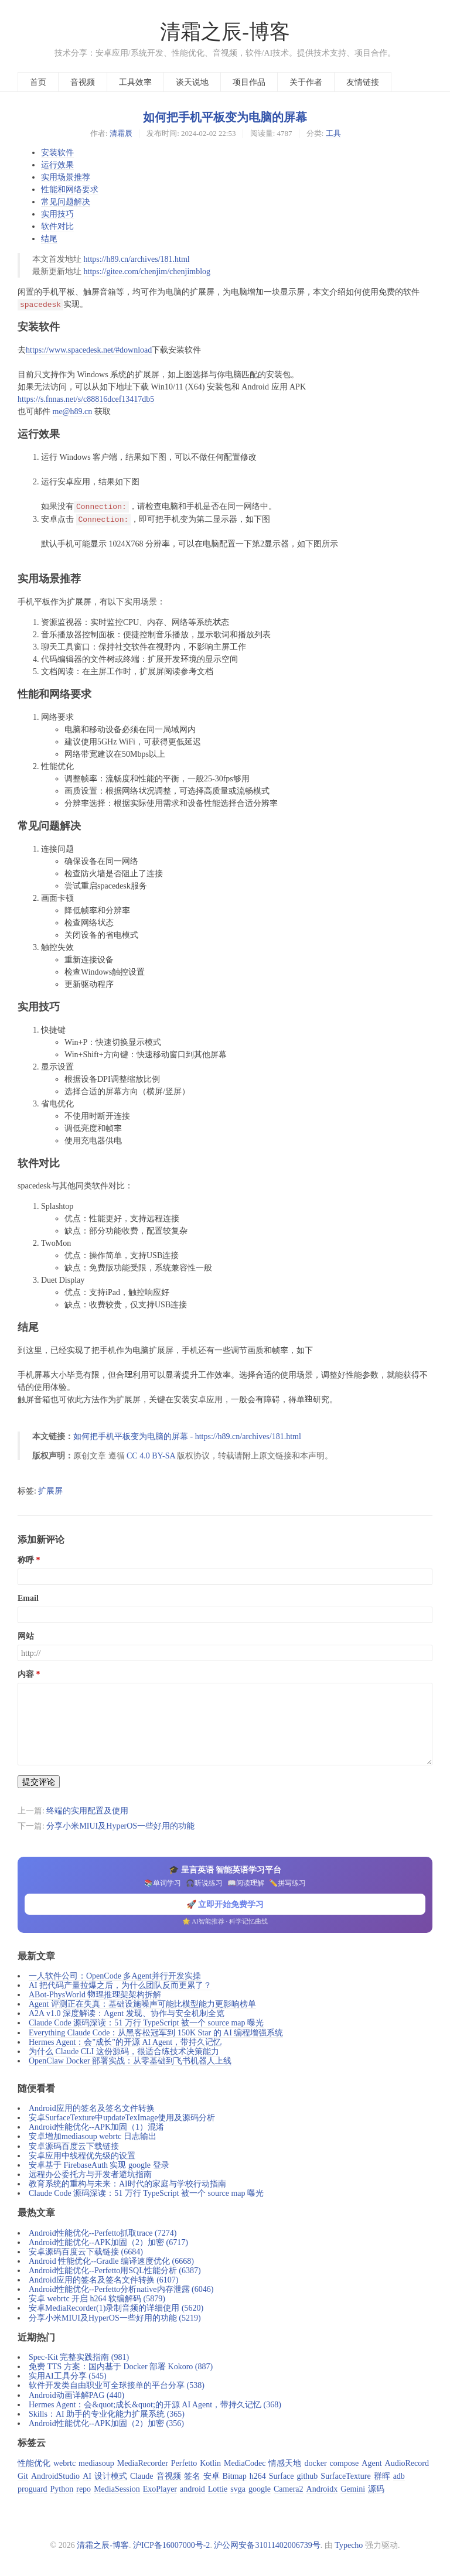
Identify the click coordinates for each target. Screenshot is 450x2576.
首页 (38, 82)
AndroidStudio (55, 2476)
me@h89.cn (73, 411)
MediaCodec (245, 2463)
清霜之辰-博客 (225, 32)
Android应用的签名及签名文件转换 (92, 2108)
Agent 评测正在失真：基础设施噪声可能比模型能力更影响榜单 (142, 2003)
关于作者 (305, 82)
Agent (371, 2463)
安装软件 (57, 152)
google (259, 2488)
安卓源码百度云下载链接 (74, 2146)
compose (344, 2463)
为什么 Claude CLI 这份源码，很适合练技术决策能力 (124, 2051)
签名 (192, 2476)
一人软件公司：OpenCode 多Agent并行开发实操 (115, 1975)
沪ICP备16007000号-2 (171, 2545)
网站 (26, 1636)
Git (23, 2476)
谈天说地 (192, 82)
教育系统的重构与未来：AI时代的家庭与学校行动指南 (127, 2183)
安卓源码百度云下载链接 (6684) (86, 2251)
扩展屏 (50, 1490)
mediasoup (96, 2463)
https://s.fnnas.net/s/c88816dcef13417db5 (86, 399)
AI (87, 2476)
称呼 (26, 1559)
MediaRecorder (142, 2463)
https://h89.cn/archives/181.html (137, 259)
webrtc (64, 2463)
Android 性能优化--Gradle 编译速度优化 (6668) (111, 2261)
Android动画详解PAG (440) (76, 2395)
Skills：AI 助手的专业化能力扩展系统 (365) (107, 2413)
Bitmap (235, 2476)
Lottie (217, 2488)
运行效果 (57, 164)
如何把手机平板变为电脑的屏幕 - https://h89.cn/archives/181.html (187, 1436)
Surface (281, 2476)
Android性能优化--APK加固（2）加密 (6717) (108, 2242)
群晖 (382, 2476)
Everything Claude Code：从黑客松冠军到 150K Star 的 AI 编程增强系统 (156, 2032)
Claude (142, 2476)
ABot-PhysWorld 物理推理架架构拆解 (95, 1994)
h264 (258, 2476)
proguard (32, 2488)
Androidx (322, 2488)
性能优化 (34, 2463)
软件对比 (57, 226)
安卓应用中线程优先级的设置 (82, 2155)
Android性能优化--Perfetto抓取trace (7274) (102, 2232)
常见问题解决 (65, 201)
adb (399, 2476)
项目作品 (249, 82)
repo (83, 2488)
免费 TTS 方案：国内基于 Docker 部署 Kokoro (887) (121, 2366)
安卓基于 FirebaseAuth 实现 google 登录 (99, 2165)
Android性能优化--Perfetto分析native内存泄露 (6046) (121, 2289)
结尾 (49, 238)
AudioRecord (407, 2463)
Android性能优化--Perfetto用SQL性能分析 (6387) (115, 2270)
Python (62, 2488)
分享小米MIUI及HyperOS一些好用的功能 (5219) (115, 2317)
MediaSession (117, 2488)
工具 (333, 133)
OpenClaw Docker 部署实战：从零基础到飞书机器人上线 (130, 2060)
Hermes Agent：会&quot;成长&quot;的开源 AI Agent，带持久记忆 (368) (155, 2404)
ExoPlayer (160, 2488)
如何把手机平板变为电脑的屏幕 (225, 117)
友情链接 (362, 82)
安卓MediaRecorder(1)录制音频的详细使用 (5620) (116, 2307)
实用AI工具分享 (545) (68, 2375)
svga (238, 2488)
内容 (26, 1674)
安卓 (211, 2476)
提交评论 (38, 1781)
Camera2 (289, 2488)
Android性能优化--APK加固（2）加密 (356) (106, 2423)
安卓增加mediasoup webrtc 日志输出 (92, 2136)
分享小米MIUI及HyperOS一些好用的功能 (120, 1825)
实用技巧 (57, 213)
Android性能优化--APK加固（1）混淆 (96, 2126)
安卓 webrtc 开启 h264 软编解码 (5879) (97, 2298)
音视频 (82, 82)
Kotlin (210, 2463)
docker (315, 2463)
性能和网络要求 (69, 189)
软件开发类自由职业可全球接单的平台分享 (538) (116, 2385)
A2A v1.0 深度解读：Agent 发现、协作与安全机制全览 (126, 2013)
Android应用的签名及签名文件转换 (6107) (104, 2279)
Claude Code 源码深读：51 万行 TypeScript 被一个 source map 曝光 (146, 2022)
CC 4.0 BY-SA (152, 1455)
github (307, 2476)
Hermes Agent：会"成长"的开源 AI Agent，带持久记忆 (125, 2042)
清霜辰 (121, 133)
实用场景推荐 (65, 177)
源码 (376, 2488)
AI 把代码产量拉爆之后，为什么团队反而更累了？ (120, 1985)
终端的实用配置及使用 (87, 1810)
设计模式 (110, 2476)
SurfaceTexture (345, 2476)
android (192, 2488)
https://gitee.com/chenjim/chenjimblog (147, 271)
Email (28, 1598)
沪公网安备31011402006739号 (267, 2545)
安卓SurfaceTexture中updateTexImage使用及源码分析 (122, 2117)
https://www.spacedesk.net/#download (89, 349)
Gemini (352, 2488)
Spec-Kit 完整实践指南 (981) (79, 2357)
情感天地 (284, 2463)
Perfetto (184, 2463)
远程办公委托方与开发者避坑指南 (90, 2174)
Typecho (349, 2545)
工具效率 (135, 82)
